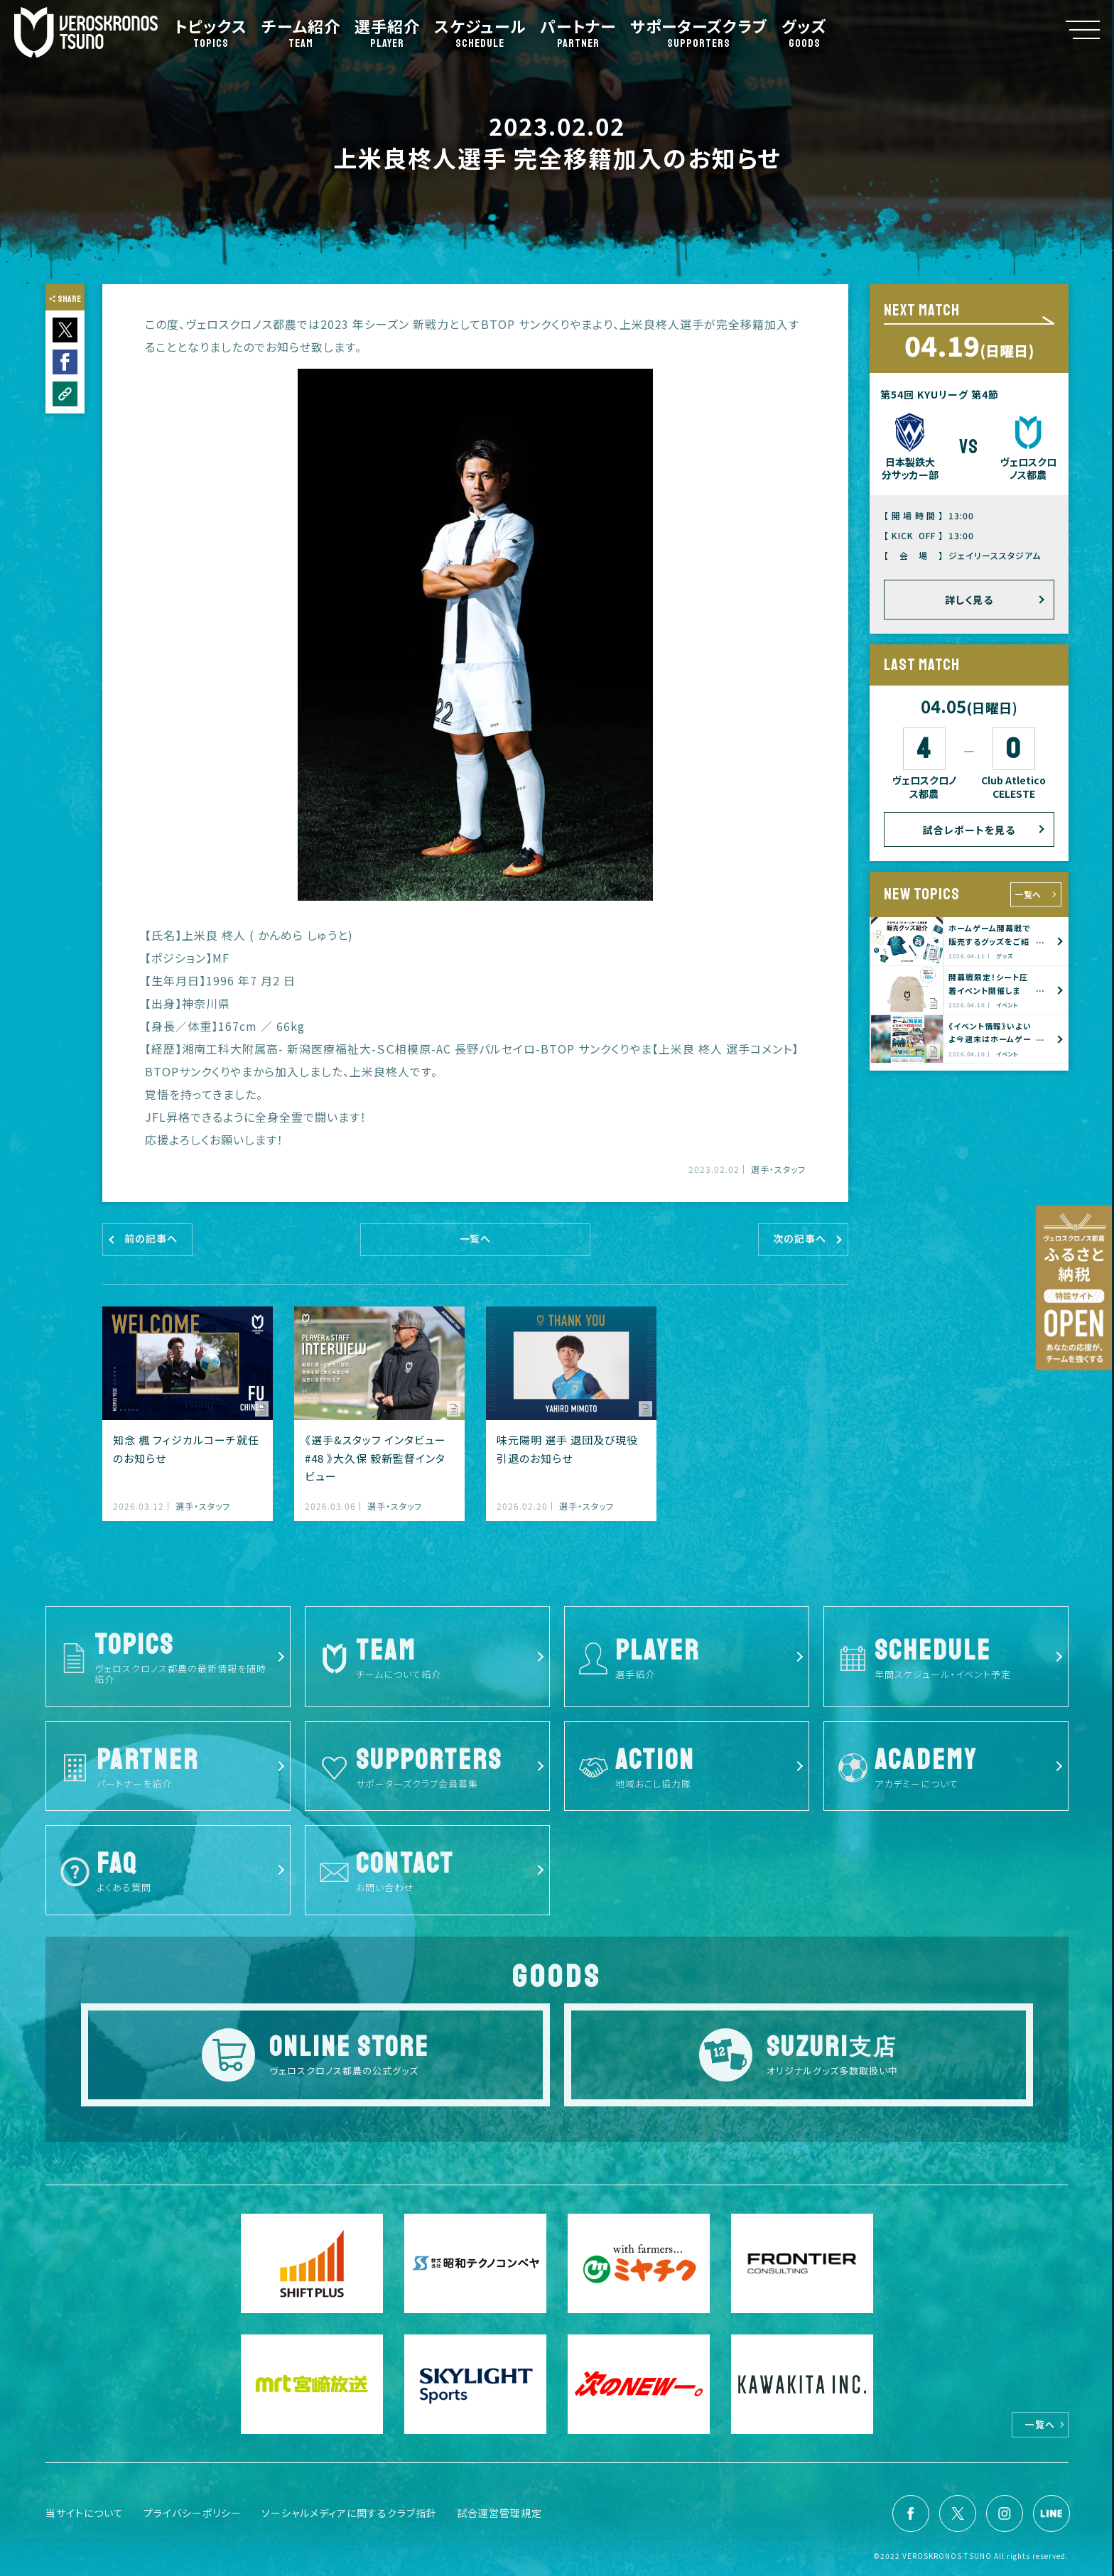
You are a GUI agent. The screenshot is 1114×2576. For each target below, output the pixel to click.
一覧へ (1028, 894)
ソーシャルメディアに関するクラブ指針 (349, 2513)
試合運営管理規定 (499, 2513)
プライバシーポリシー (193, 2513)
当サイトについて (84, 2513)
